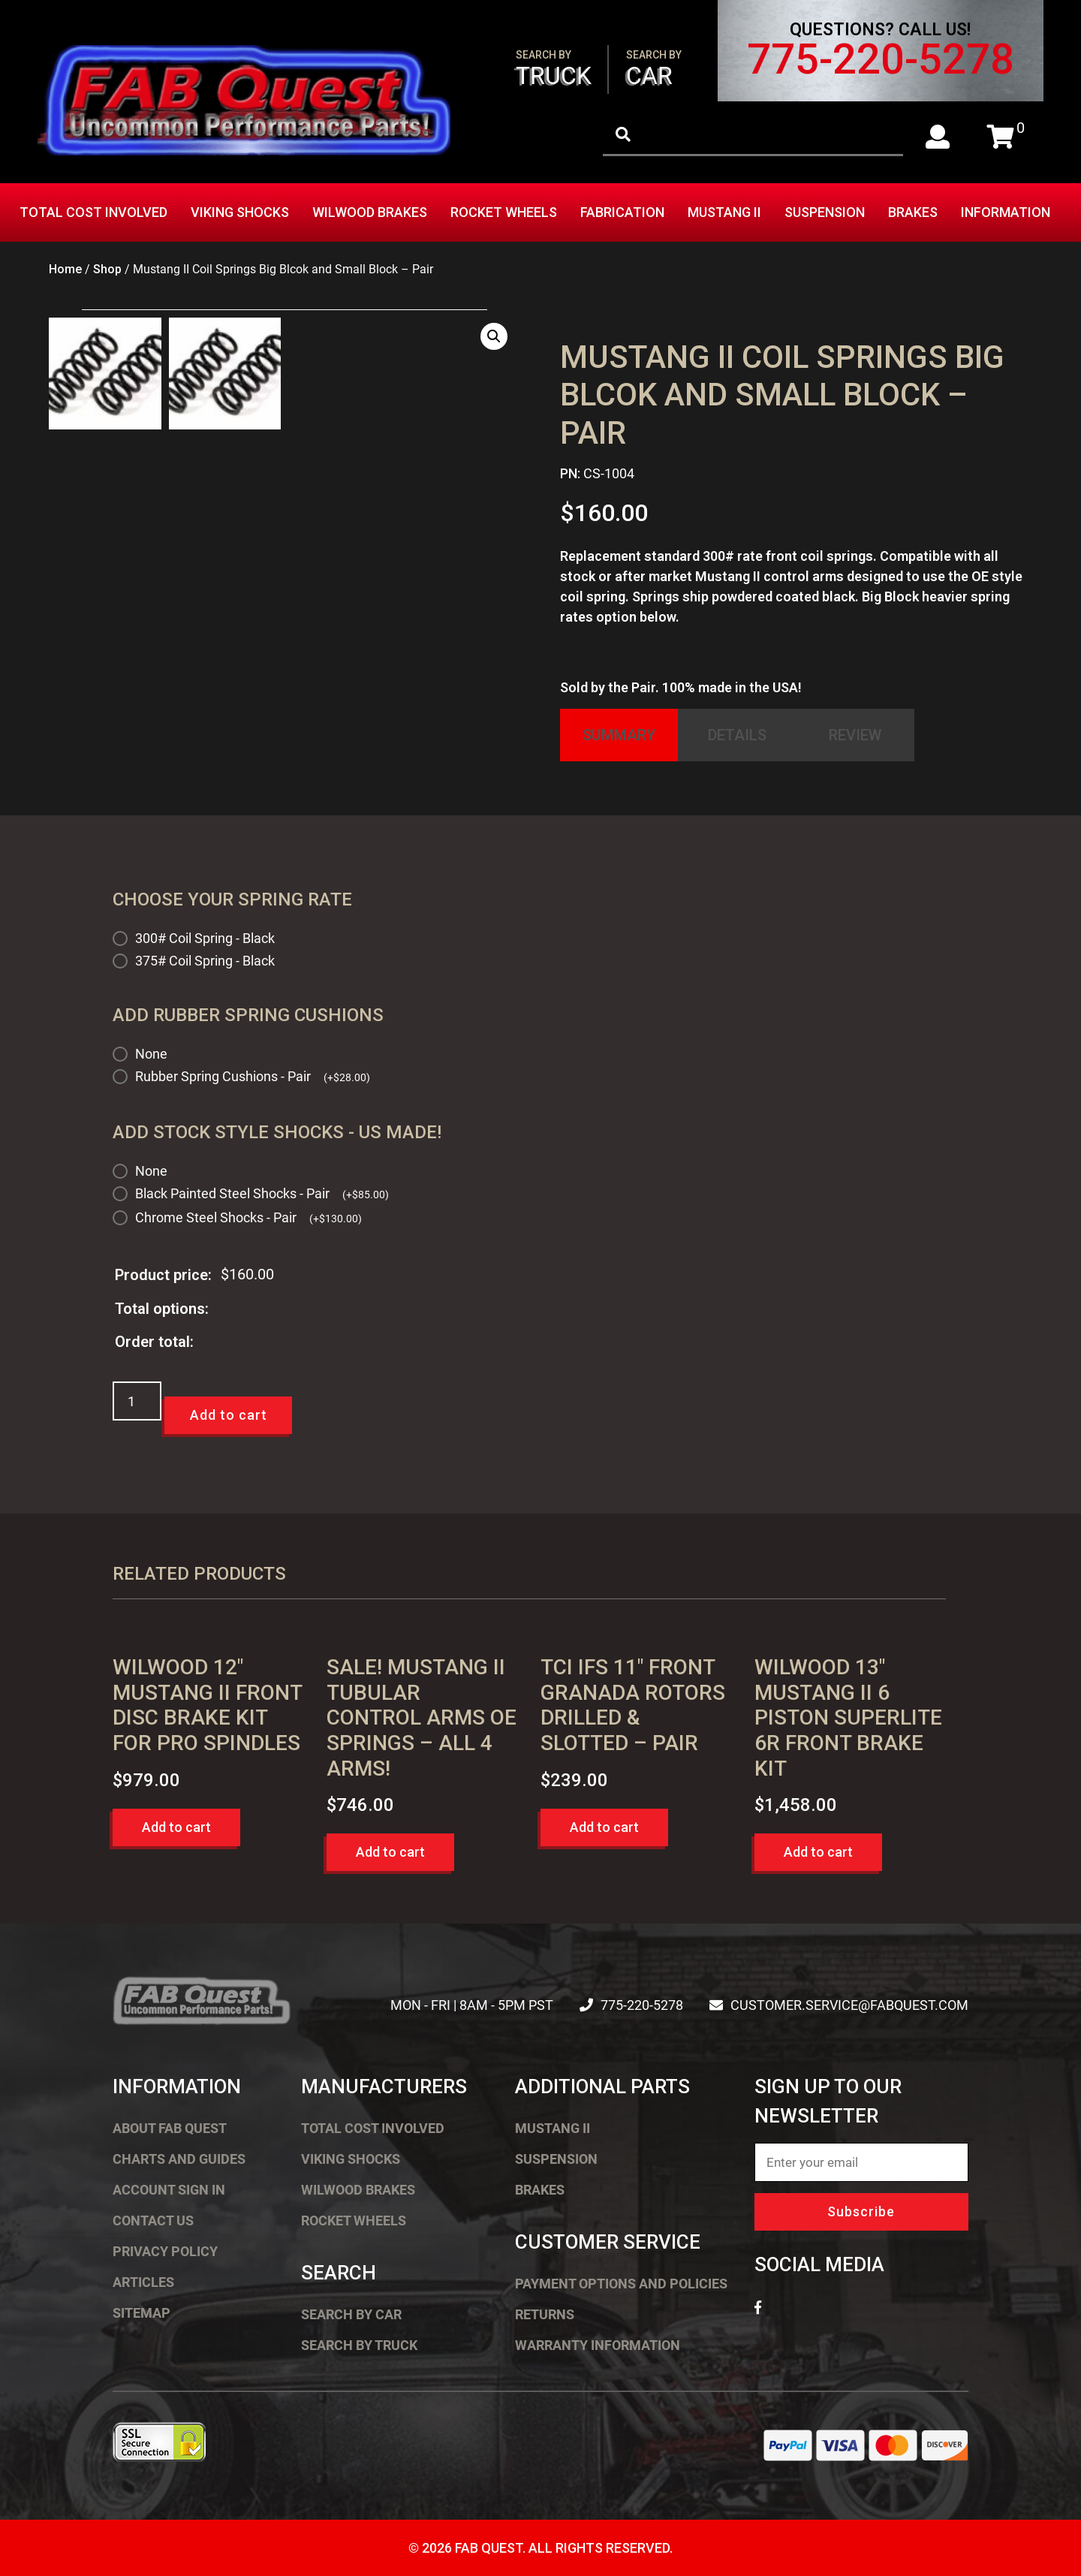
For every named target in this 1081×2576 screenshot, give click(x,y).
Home (65, 269)
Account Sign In (169, 2190)
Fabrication (622, 212)
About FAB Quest (170, 2128)
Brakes (913, 212)
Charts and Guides (179, 2159)
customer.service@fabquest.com (849, 2005)
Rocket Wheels (503, 212)
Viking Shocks (240, 212)
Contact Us (153, 2220)
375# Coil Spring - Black (205, 961)
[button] (493, 336)
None (151, 1054)
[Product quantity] (137, 1401)
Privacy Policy (165, 2251)
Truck (554, 69)
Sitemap (141, 2313)
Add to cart (228, 1415)
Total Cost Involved (93, 212)
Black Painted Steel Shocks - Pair (262, 1193)
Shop (107, 269)
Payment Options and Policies (621, 2283)
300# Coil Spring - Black (205, 938)
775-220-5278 (880, 59)
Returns (544, 2314)
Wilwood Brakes (369, 212)
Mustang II (724, 212)
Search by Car (351, 2314)
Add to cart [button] (176, 1827)
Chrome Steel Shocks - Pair (248, 1217)
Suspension (824, 212)
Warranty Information (597, 2345)
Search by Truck (359, 2345)
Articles (143, 2282)
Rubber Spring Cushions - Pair (252, 1076)
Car (654, 69)
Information (1005, 212)
